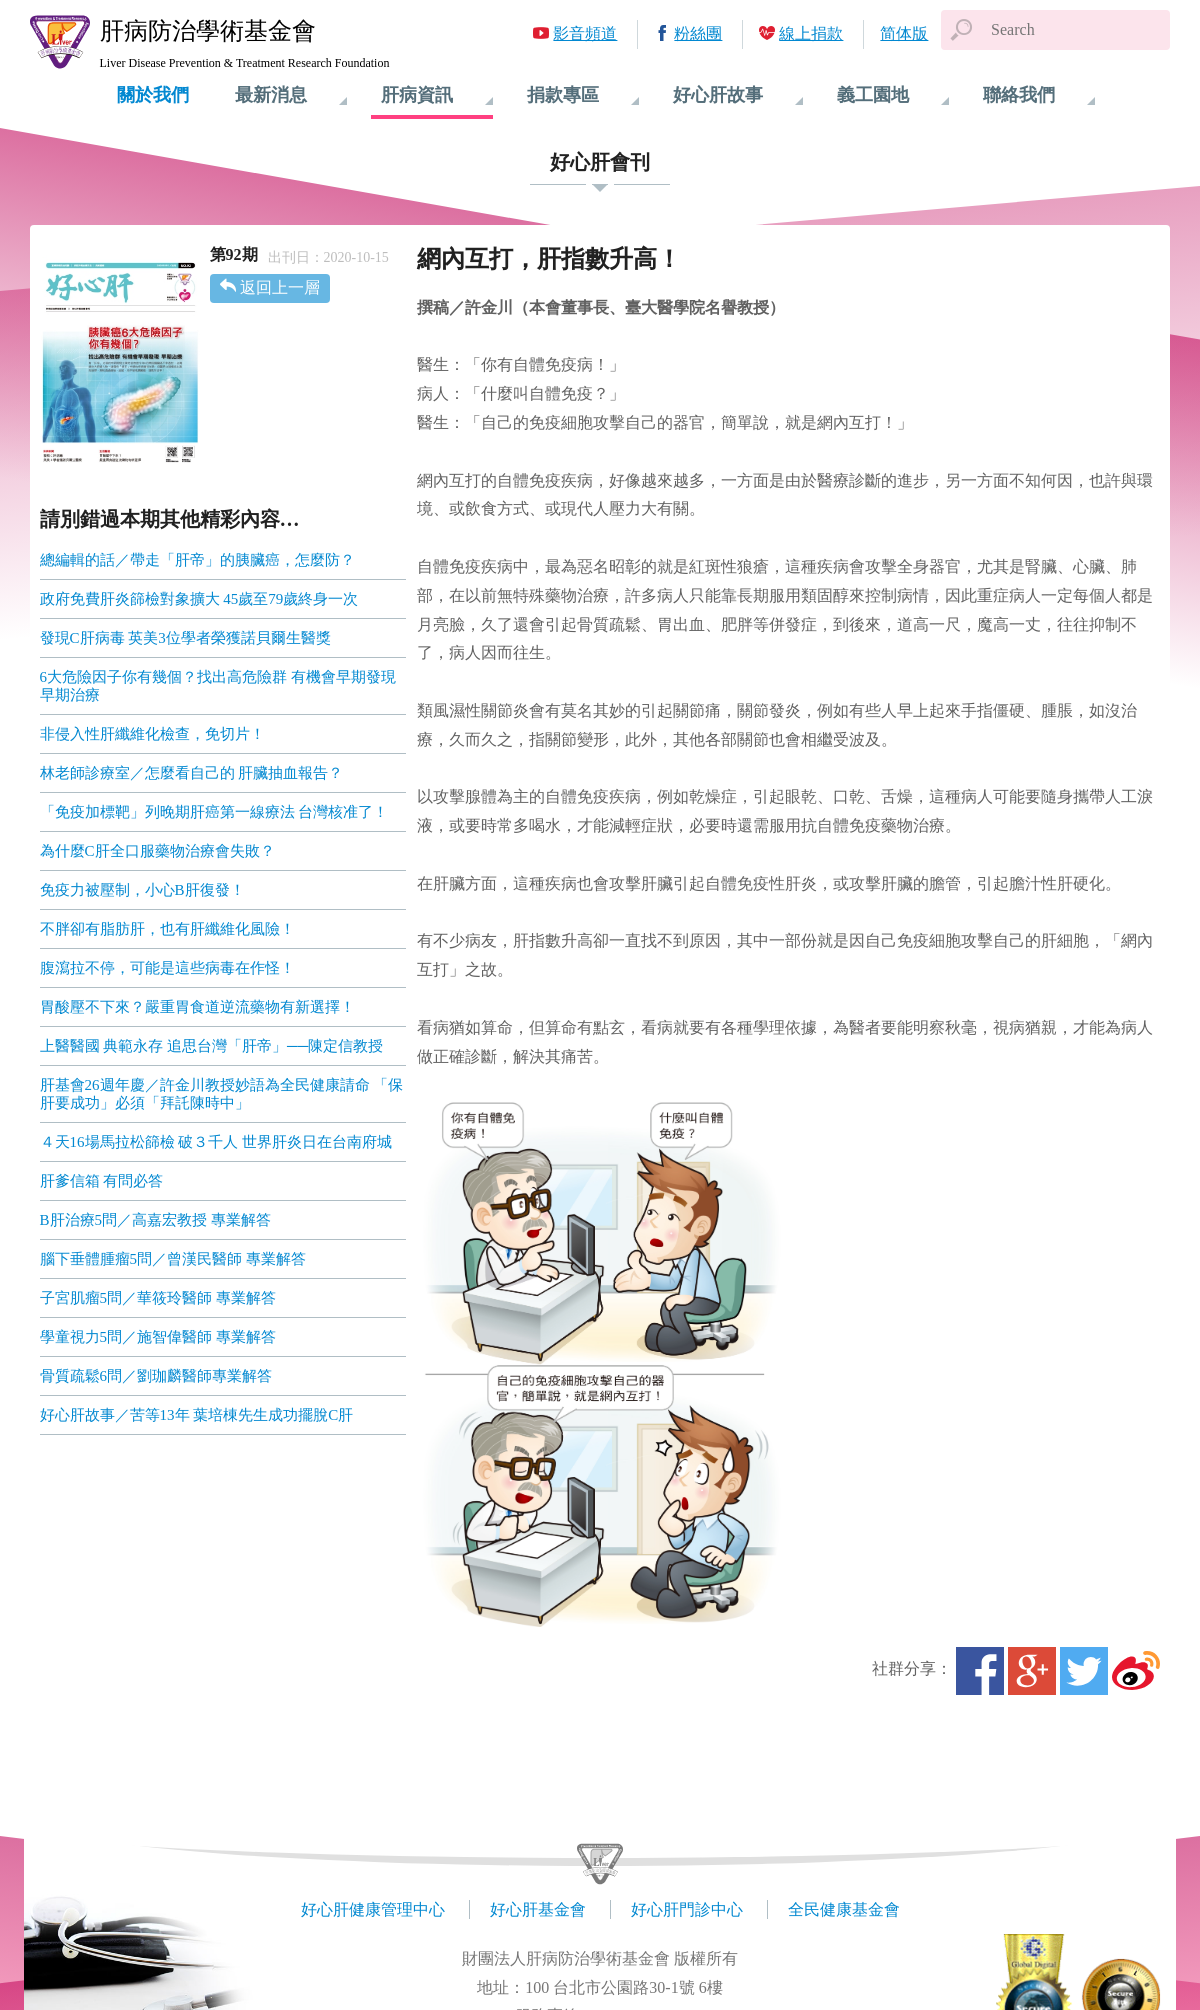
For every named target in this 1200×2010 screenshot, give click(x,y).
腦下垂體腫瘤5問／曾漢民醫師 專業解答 (173, 1259)
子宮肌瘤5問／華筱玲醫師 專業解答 (158, 1298)
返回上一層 (280, 287)
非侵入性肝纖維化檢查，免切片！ (152, 734)
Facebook (980, 1671)
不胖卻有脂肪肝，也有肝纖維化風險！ (167, 929)
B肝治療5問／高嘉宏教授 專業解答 (155, 1220)
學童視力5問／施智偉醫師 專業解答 (158, 1337)
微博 (1136, 1671)
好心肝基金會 (538, 1909)
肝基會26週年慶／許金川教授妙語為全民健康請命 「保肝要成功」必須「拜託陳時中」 (222, 1094)
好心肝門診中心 (687, 1909)
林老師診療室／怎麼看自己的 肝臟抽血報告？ (192, 773)
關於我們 (153, 95)
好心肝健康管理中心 (373, 1909)
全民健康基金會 (844, 1909)
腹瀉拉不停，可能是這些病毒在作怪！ (167, 968)
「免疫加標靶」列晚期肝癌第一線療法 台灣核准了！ (214, 812)
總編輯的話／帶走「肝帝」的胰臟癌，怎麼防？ (197, 560)
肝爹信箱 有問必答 (102, 1181)
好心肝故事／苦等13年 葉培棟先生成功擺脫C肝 (197, 1415)
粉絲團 (698, 33)
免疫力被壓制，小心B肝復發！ (142, 890)
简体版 (904, 33)
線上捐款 (811, 33)
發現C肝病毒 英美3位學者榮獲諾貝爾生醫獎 (185, 638)
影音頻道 (585, 33)
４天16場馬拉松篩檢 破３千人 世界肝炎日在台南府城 (216, 1142)
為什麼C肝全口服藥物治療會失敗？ (157, 851)
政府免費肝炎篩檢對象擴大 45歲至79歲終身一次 (199, 599)
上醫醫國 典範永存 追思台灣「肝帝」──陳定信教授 (212, 1046)
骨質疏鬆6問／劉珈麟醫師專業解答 (156, 1376)
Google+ (1032, 1671)
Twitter (1084, 1671)
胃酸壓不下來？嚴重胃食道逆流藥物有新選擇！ (197, 1007)
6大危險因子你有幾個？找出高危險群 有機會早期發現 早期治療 (218, 686)
